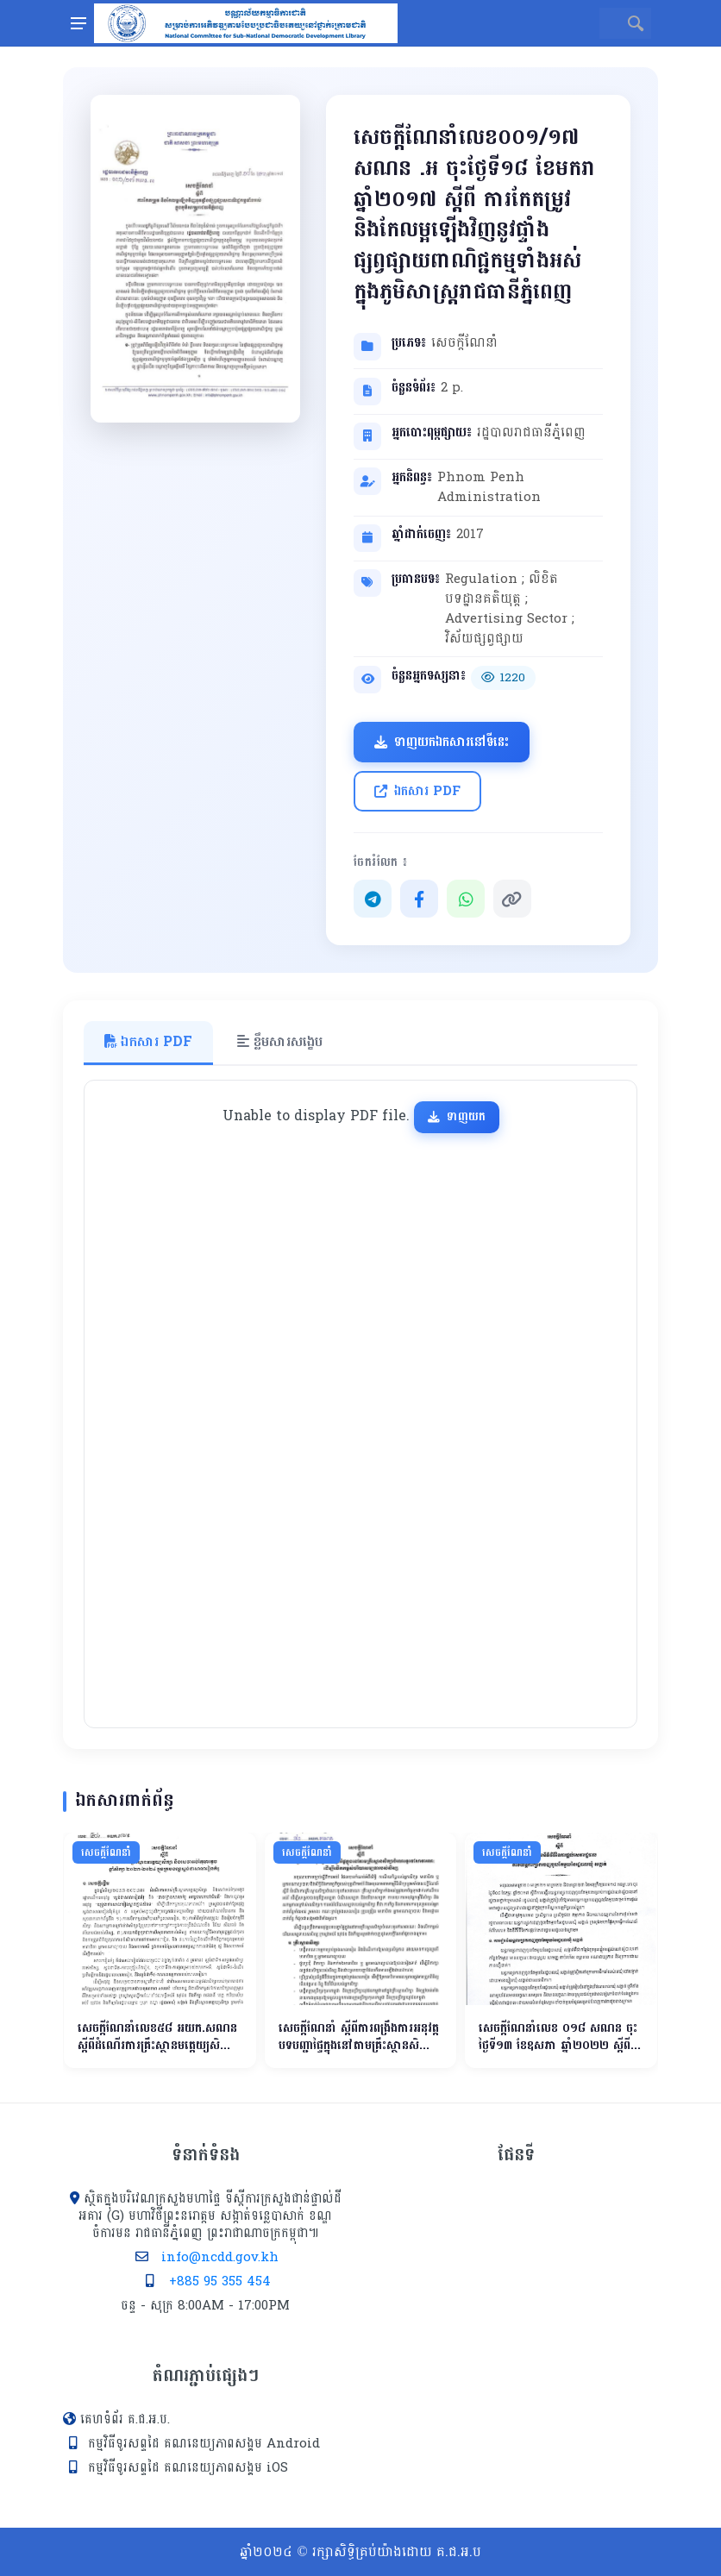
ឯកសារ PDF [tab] (148, 1041)
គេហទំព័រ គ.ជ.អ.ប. (125, 2419)
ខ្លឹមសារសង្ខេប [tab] (280, 1041)
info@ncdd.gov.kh (220, 2257)
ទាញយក (457, 1116)
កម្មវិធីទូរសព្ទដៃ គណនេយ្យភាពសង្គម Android (204, 2443)
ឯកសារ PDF (417, 791)
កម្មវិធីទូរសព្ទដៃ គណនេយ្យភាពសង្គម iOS (188, 2467)
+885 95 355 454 (220, 2281)
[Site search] (609, 23)
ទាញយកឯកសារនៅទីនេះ (441, 742)
